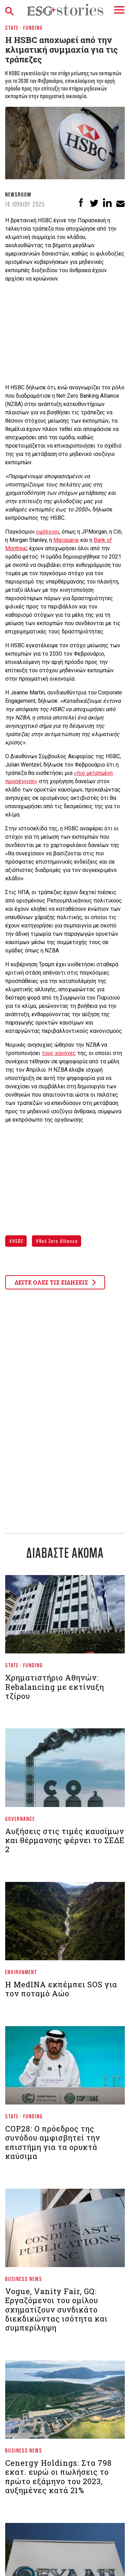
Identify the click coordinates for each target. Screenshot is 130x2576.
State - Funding (24, 27)
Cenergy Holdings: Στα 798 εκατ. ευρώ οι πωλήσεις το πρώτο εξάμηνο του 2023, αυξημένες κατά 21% (58, 2476)
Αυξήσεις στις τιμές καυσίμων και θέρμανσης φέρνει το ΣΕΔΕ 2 (64, 1840)
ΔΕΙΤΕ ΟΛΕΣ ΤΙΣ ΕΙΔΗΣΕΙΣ (55, 1282)
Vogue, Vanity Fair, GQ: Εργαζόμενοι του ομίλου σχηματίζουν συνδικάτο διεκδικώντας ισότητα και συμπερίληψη (56, 2309)
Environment (21, 1972)
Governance (20, 1818)
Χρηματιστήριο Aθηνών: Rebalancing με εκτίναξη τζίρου (54, 1686)
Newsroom (18, 194)
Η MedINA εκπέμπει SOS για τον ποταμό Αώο (61, 1988)
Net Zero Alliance (58, 1241)
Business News (23, 2278)
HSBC (17, 1241)
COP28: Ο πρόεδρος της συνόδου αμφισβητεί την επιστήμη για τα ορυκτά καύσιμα (52, 2142)
